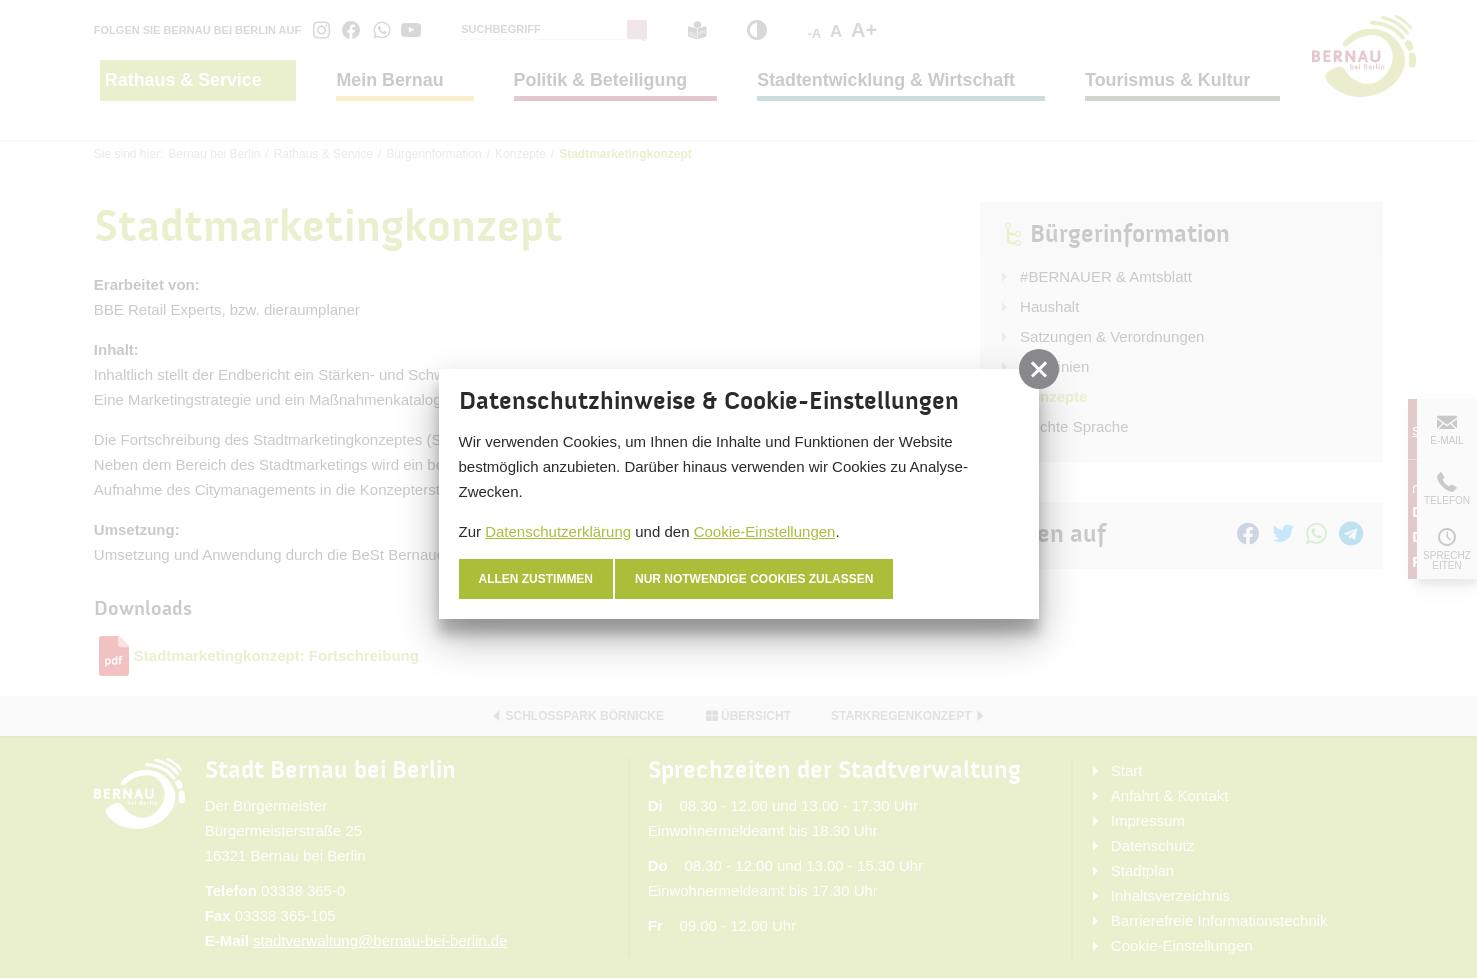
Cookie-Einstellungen (765, 531)
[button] (1039, 369)
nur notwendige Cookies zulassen (754, 579)
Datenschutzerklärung (558, 531)
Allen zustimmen (536, 579)
